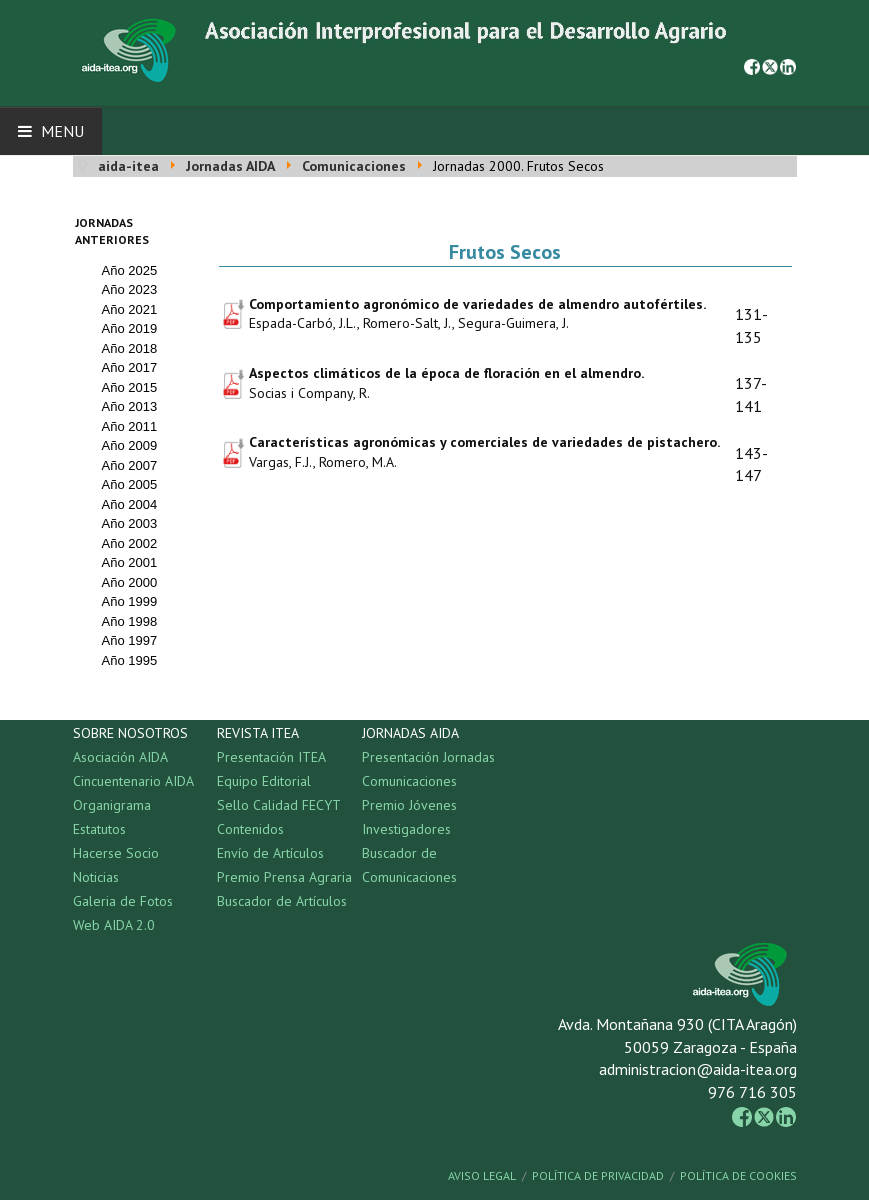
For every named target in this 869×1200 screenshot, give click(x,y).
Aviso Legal (482, 1175)
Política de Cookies (738, 1175)
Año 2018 (130, 348)
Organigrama (112, 805)
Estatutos (99, 829)
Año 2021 (130, 309)
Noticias (96, 877)
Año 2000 (130, 582)
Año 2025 (130, 270)
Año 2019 (130, 328)
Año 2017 (130, 367)
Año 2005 (130, 484)
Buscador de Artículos (282, 901)
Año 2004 (130, 504)
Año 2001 (130, 562)
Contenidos (250, 829)
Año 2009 (130, 445)
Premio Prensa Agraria (284, 877)
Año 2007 (130, 465)
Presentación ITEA (271, 757)
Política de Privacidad (598, 1175)
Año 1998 (130, 621)
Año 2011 (130, 426)
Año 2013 (130, 406)
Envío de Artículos (270, 853)
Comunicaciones (409, 781)
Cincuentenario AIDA (133, 781)
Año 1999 (130, 601)
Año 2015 (130, 387)
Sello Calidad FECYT (279, 805)
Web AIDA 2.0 (114, 925)
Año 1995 (130, 660)
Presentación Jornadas (428, 757)
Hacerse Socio (116, 853)
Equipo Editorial (264, 781)
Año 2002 (130, 543)
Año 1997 (130, 640)
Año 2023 (130, 289)
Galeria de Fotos (123, 901)
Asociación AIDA (120, 757)
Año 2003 (130, 523)
